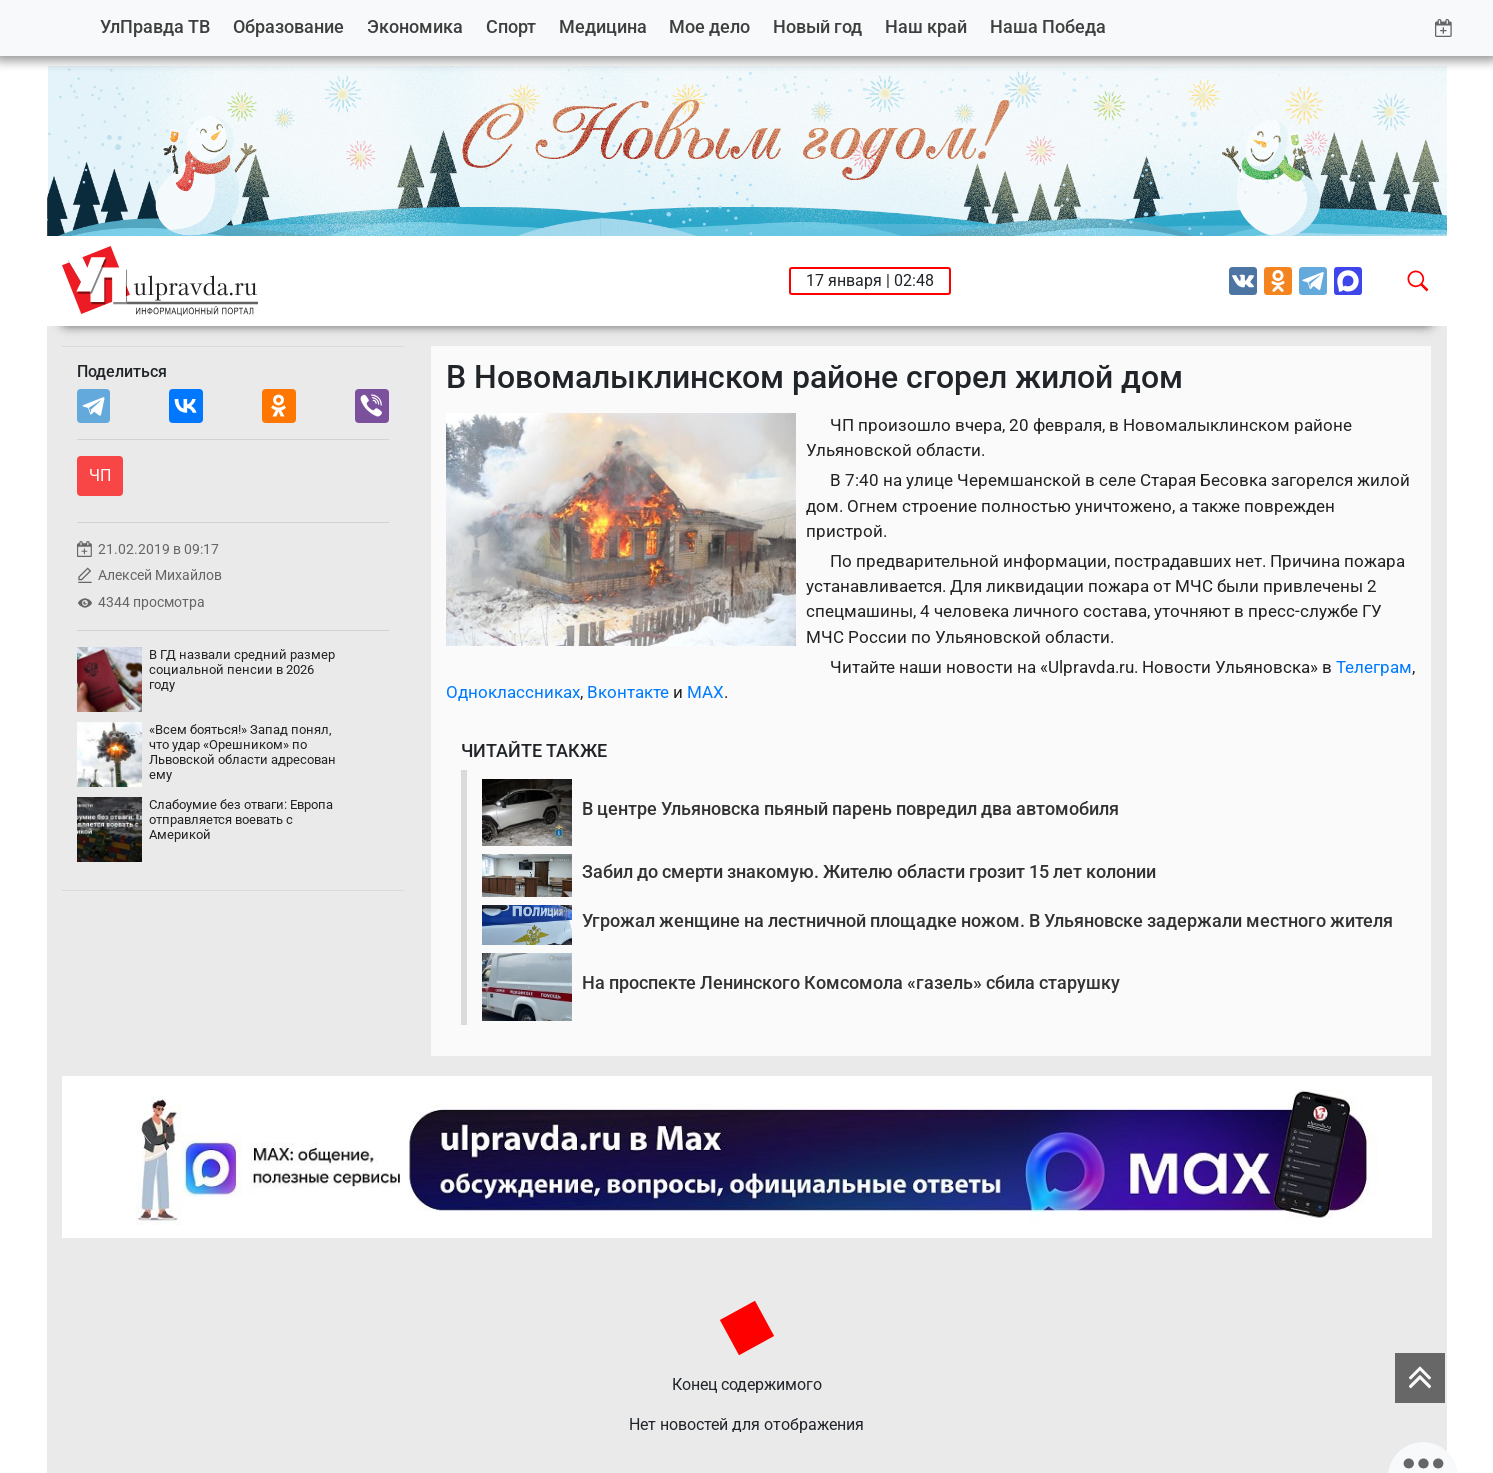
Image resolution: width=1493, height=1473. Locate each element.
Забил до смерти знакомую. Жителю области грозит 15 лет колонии (869, 871)
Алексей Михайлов (160, 575)
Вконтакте (628, 692)
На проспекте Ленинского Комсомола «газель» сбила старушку (851, 982)
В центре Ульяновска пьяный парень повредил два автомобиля (850, 808)
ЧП (100, 475)
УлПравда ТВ (155, 26)
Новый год (817, 26)
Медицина (603, 26)
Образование (288, 26)
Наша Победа (1048, 26)
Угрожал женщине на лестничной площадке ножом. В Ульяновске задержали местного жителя (987, 920)
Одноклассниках (513, 692)
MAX (705, 692)
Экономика (415, 26)
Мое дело (709, 26)
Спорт (511, 26)
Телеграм (1374, 667)
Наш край (926, 26)
